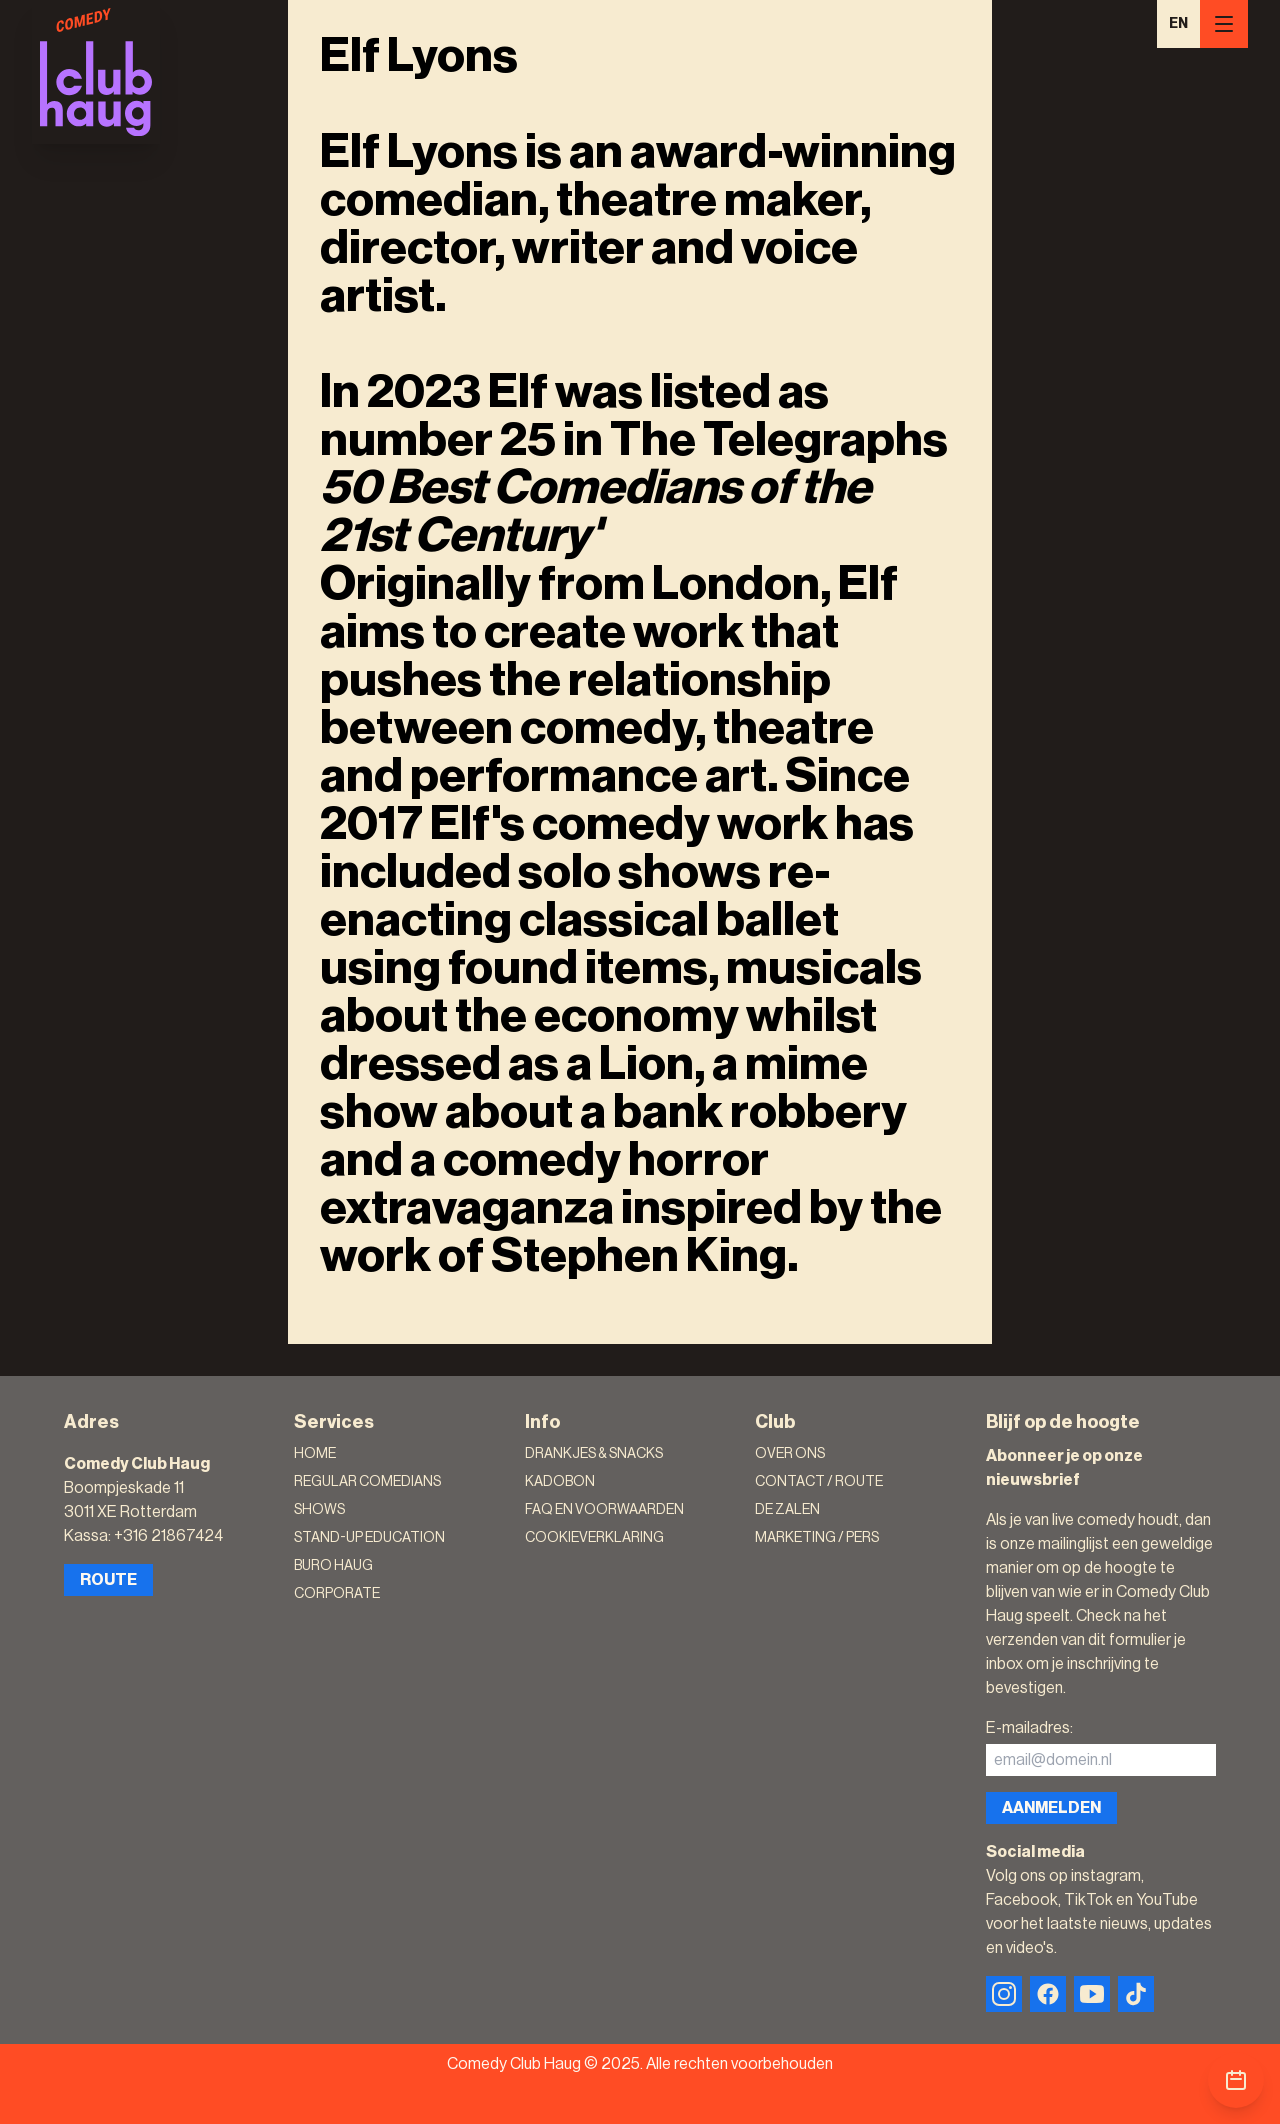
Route (108, 1580)
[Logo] (96, 72)
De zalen (787, 1510)
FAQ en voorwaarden (604, 1510)
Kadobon (560, 1482)
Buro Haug (333, 1566)
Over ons (790, 1454)
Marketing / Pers (817, 1538)
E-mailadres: (1029, 1728)
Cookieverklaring (594, 1538)
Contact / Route (819, 1482)
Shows (319, 1510)
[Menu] (1224, 24)
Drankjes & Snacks (594, 1454)
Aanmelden (1051, 1808)
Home (315, 1454)
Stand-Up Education (369, 1538)
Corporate (337, 1594)
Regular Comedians (367, 1482)
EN (1178, 24)
